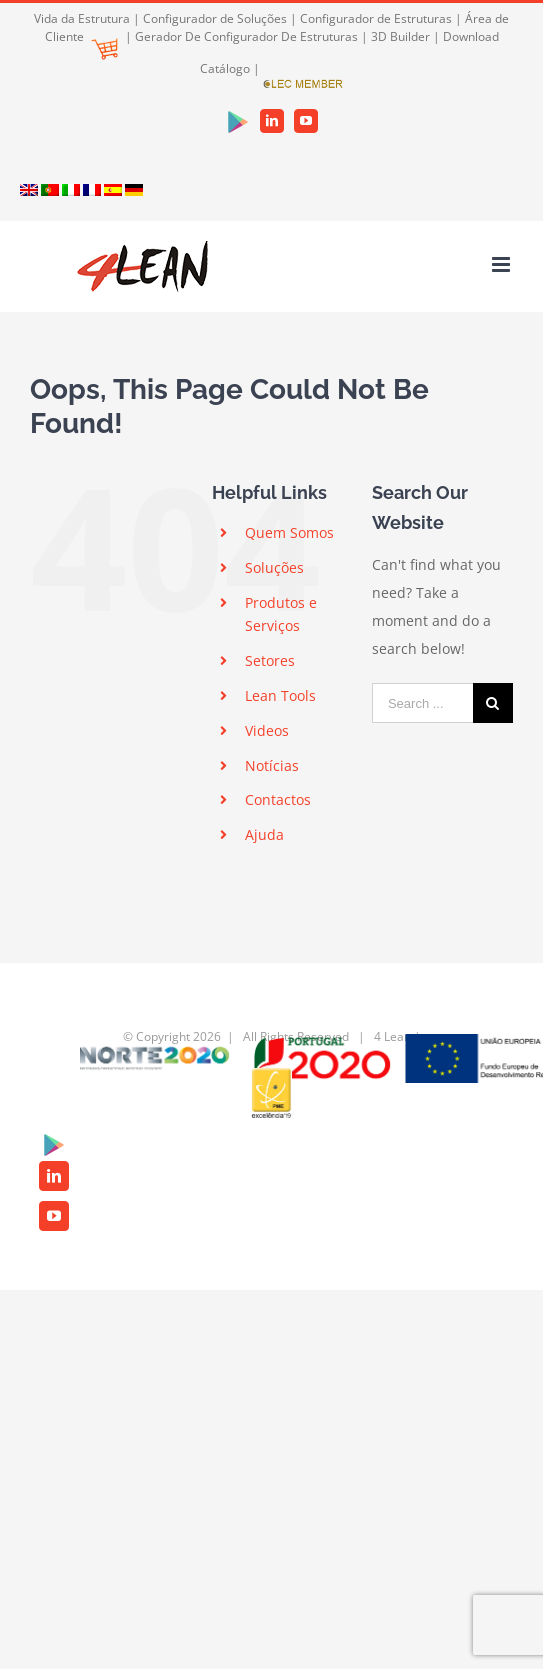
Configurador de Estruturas (376, 18)
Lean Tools (280, 695)
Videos (267, 730)
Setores (270, 660)
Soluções (274, 567)
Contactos (278, 799)
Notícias (272, 765)
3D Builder (400, 36)
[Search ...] (422, 703)
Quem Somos (289, 532)
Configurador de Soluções (215, 18)
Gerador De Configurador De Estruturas (246, 36)
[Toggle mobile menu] (502, 264)
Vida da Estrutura (82, 18)
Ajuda (264, 834)
